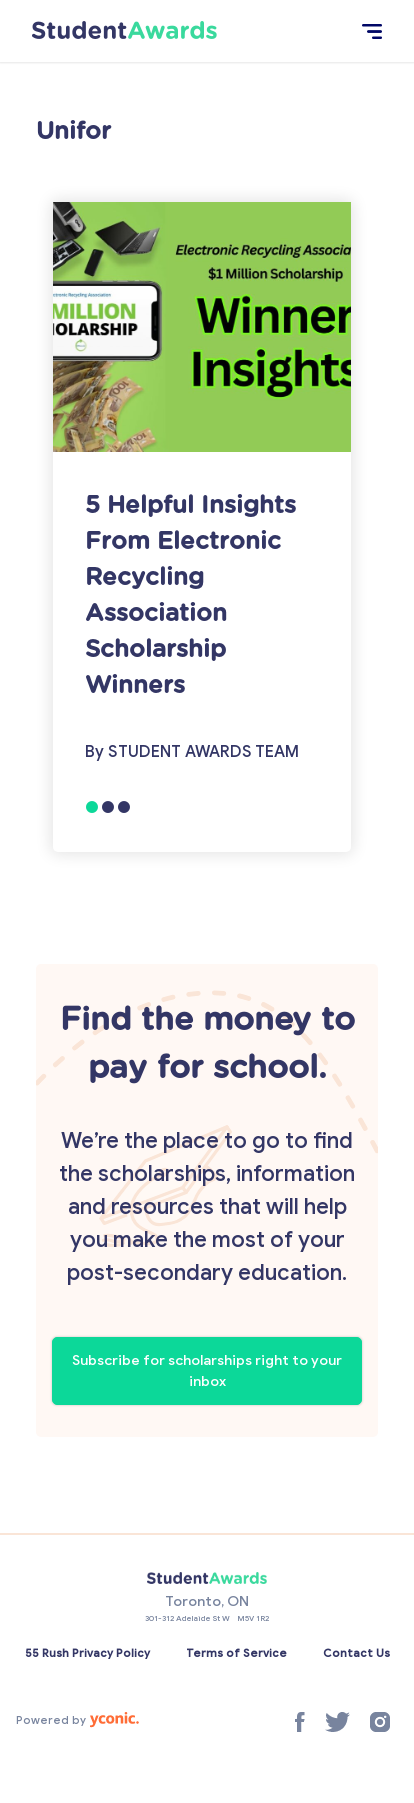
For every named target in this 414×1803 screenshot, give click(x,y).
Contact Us (356, 1653)
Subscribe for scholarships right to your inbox (207, 1371)
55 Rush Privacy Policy (87, 1653)
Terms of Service (236, 1653)
